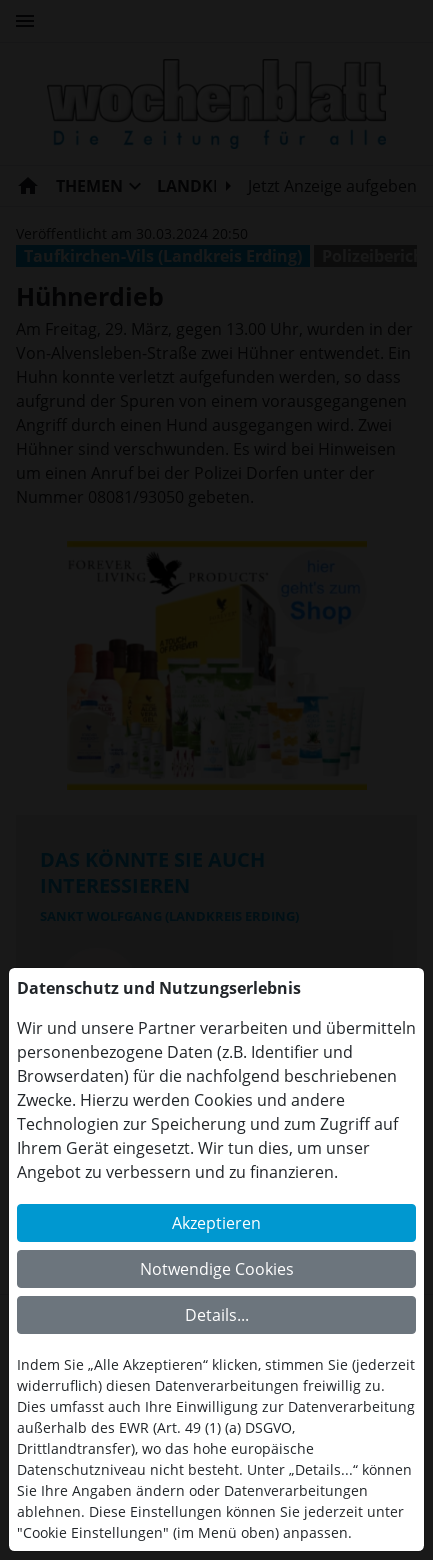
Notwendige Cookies (217, 1269)
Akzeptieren (216, 1223)
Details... (217, 1315)
